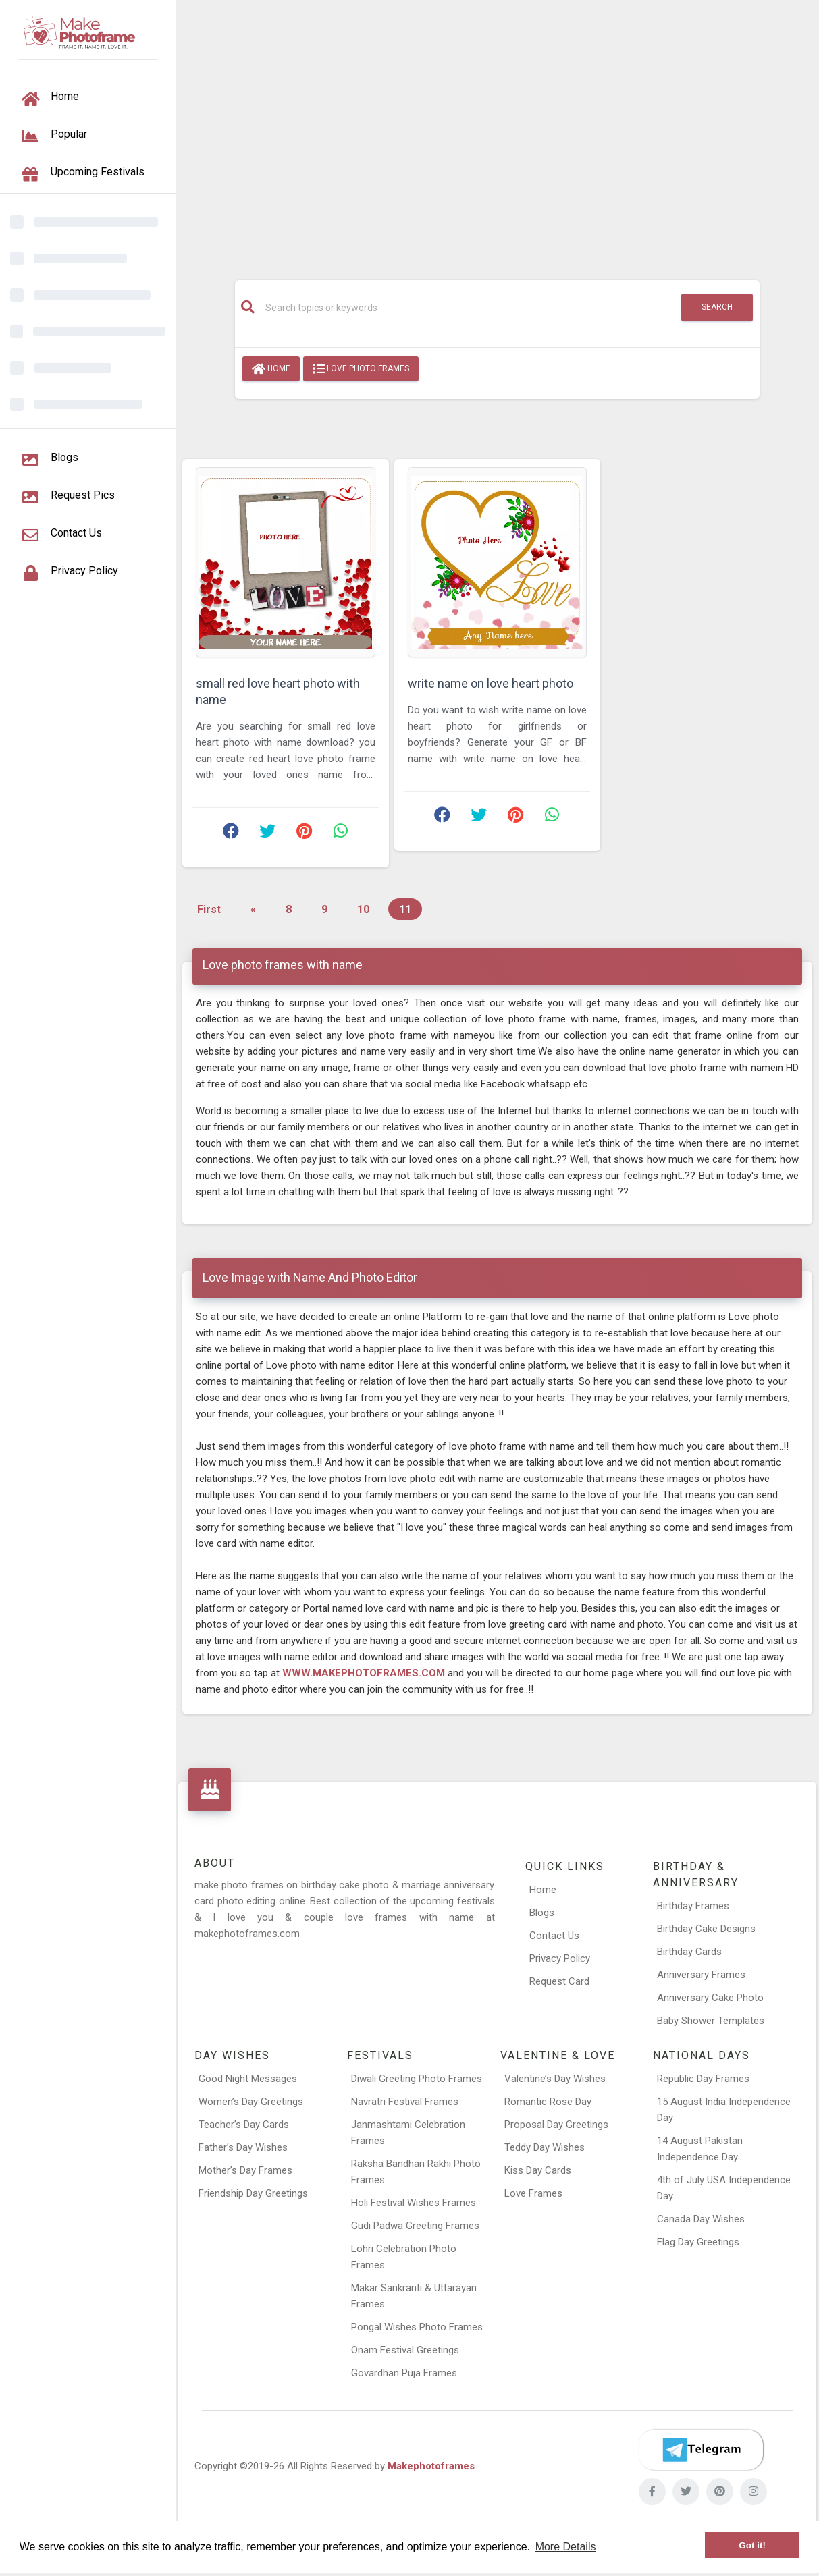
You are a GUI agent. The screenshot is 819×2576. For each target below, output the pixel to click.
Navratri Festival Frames (404, 2101)
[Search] (467, 308)
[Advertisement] (497, 132)
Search (717, 307)
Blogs (541, 1913)
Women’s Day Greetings (251, 2101)
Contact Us (554, 1935)
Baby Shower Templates (710, 2021)
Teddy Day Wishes (544, 2147)
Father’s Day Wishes (243, 2147)
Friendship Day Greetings (253, 2193)
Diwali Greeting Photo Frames (416, 2079)
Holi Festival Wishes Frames (413, 2203)
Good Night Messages (248, 2079)
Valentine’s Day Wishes (555, 2079)
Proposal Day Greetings (556, 2124)
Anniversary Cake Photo (710, 1998)
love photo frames (361, 369)
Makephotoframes (431, 2466)
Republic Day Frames (703, 2079)
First (209, 909)
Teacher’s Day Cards (244, 2124)
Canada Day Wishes (701, 2219)
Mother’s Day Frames (245, 2170)
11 (405, 909)
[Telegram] (701, 2450)
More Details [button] (565, 2546)
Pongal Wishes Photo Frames (417, 2327)
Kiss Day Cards (537, 2170)
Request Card (559, 1981)
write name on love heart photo (490, 683)
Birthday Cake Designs (706, 1929)
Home (271, 369)
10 (363, 909)
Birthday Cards (689, 1952)
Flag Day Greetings (698, 2242)
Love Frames (533, 2193)
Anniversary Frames (701, 1975)
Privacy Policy (559, 1958)
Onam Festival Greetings (405, 2350)
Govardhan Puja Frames (404, 2373)
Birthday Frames (693, 1906)
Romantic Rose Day (547, 2101)
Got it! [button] (752, 2545)
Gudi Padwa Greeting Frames (415, 2226)
